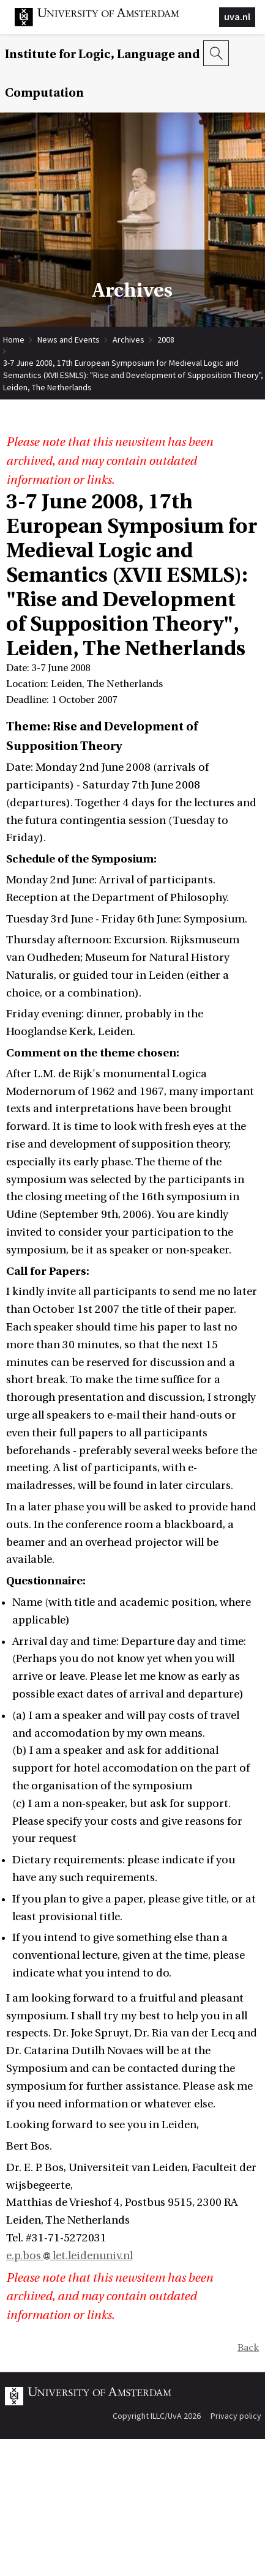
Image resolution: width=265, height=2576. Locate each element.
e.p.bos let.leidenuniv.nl (69, 2255)
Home (13, 339)
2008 (165, 339)
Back (248, 2347)
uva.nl (237, 16)
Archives (128, 339)
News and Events (68, 339)
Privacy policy (236, 2415)
